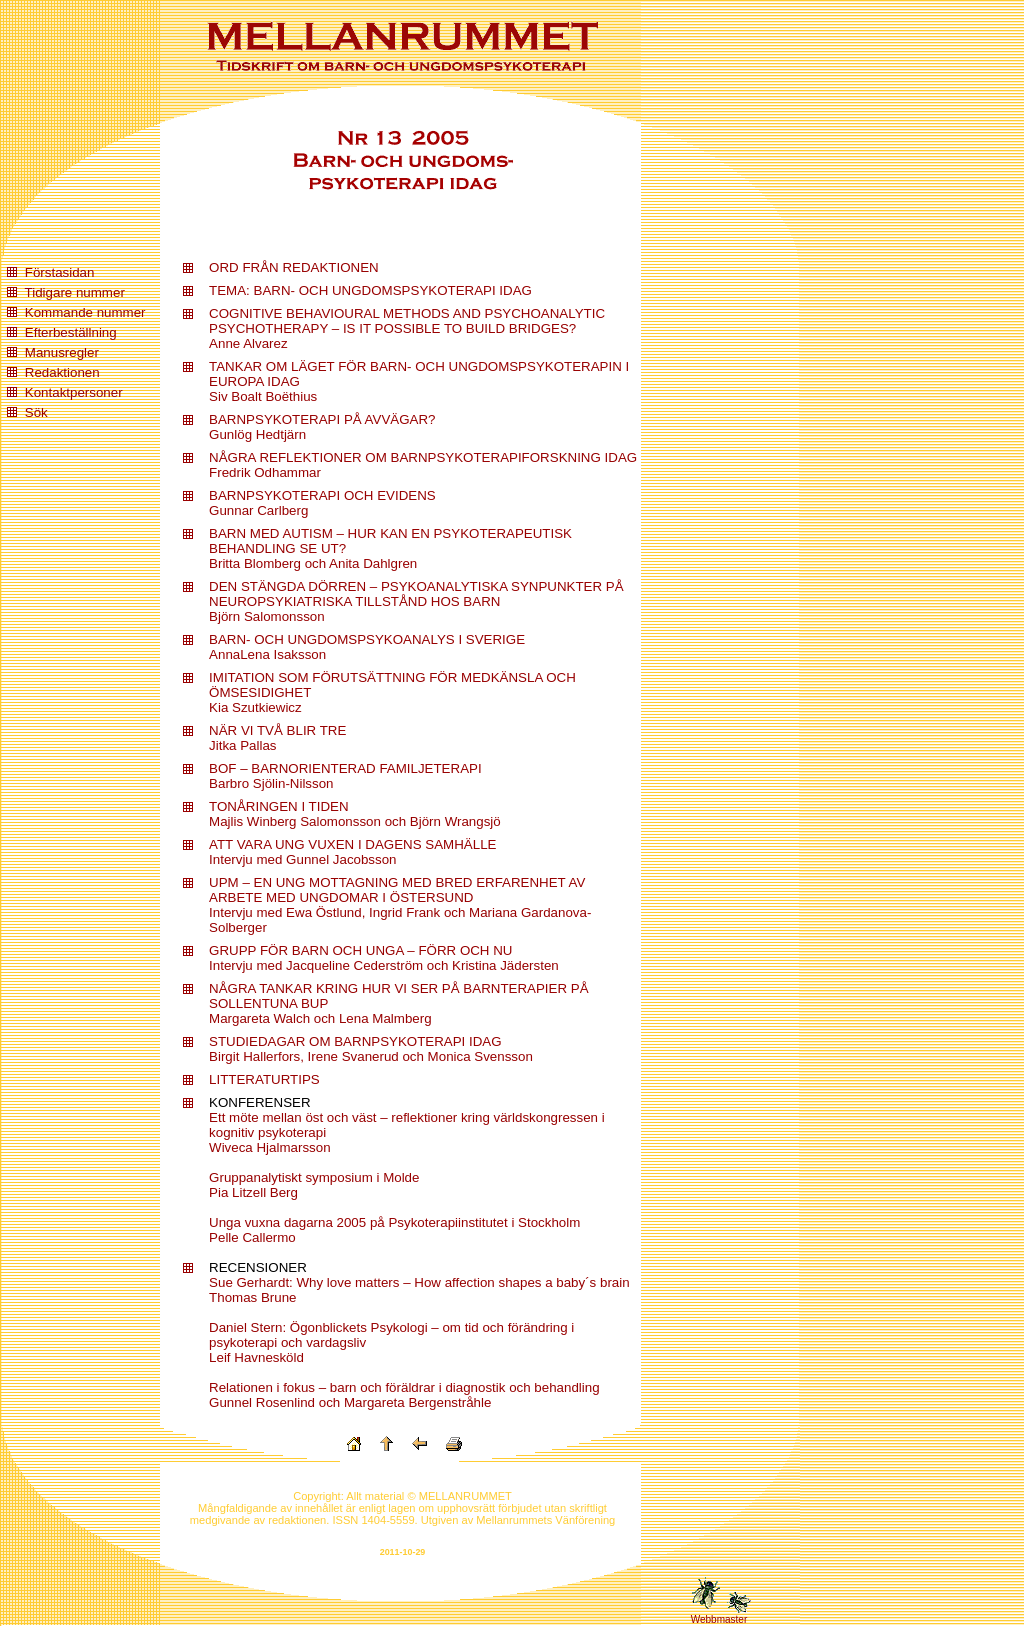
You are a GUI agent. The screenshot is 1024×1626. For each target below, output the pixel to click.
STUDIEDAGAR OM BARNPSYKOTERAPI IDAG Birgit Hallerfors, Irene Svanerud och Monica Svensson (371, 1049)
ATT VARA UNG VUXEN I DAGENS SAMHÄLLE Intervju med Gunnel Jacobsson (352, 852)
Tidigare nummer (75, 292)
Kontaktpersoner (74, 392)
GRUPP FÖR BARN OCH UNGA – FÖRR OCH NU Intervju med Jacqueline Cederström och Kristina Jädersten (384, 958)
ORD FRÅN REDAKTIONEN (294, 267)
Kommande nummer (85, 312)
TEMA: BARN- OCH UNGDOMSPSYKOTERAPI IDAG (370, 290)
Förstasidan (60, 272)
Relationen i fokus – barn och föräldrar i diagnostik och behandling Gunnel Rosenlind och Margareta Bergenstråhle (404, 1395)
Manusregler (62, 352)
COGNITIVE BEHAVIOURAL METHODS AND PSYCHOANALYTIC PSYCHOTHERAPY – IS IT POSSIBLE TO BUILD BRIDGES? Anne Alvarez (407, 328)
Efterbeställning (71, 332)
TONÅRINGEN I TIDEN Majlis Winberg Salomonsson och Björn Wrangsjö (355, 814)
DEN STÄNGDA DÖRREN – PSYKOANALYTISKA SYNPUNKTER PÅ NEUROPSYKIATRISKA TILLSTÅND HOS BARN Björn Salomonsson (416, 601)
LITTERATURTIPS (264, 1079)
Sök (36, 412)
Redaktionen (62, 372)
